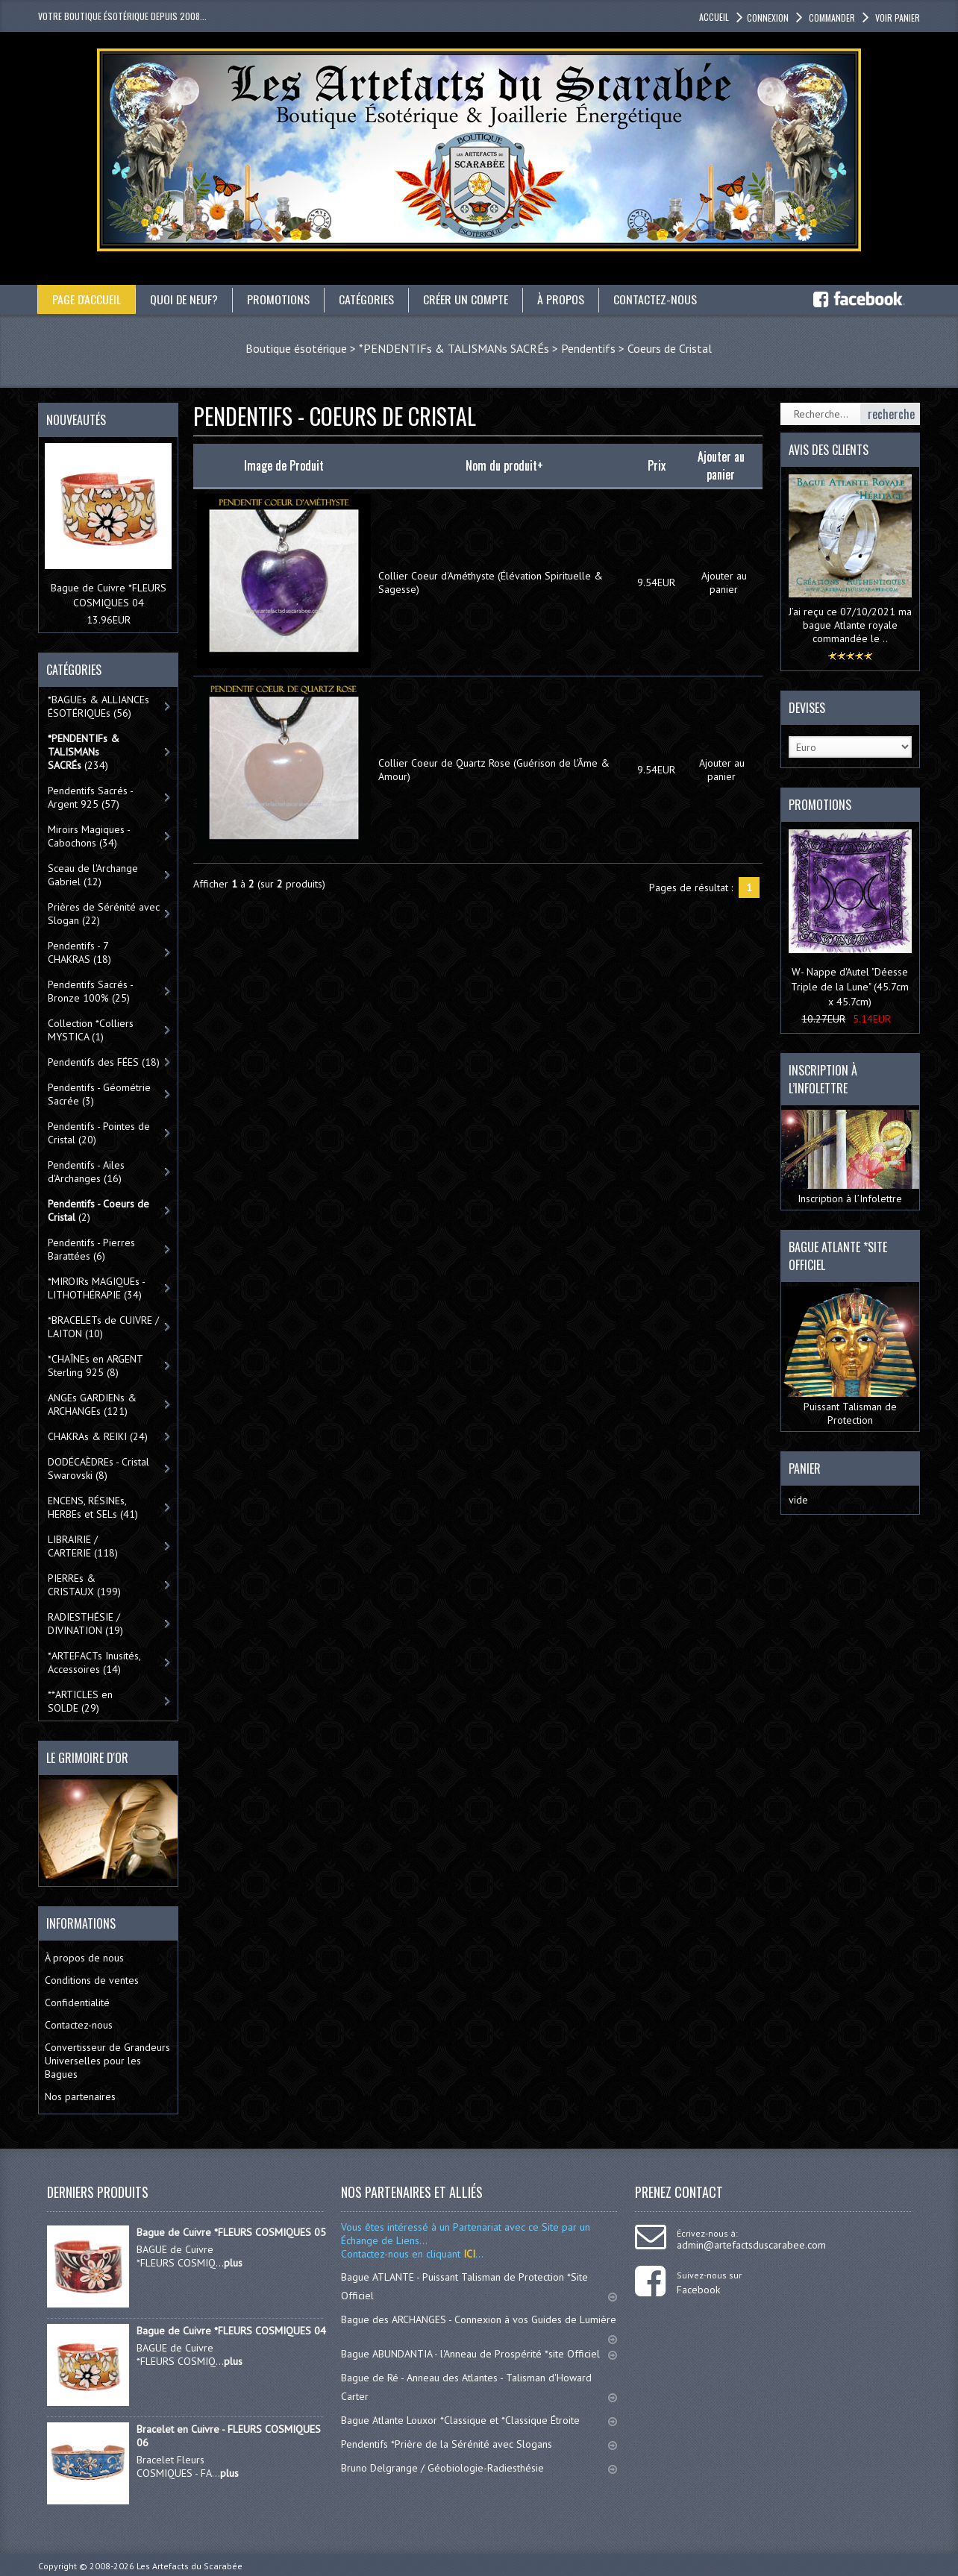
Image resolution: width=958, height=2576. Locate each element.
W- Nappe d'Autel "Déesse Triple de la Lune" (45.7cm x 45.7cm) (850, 986)
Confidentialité (77, 2002)
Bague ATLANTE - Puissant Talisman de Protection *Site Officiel (479, 2286)
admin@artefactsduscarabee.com (751, 2245)
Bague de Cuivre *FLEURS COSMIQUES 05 (231, 2232)
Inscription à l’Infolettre (850, 1157)
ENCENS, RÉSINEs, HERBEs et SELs (93, 1507)
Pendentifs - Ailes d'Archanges (86, 1171)
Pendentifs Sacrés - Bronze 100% (91, 991)
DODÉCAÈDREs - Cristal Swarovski (98, 1468)
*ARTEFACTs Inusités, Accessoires (94, 1662)
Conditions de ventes (92, 1980)
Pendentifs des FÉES (104, 1062)
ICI (467, 2254)
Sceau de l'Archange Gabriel (93, 874)
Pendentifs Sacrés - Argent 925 (91, 797)
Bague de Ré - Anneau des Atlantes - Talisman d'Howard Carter (479, 2387)
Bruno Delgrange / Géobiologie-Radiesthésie (479, 2468)
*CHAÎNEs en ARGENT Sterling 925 (95, 1365)
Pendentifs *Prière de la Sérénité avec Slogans (479, 2444)
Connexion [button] (768, 17)
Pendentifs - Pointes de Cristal (99, 1132)
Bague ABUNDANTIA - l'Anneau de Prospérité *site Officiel (479, 2353)
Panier (805, 1468)
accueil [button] (714, 16)
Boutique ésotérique (296, 348)
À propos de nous (84, 1957)
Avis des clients (828, 450)
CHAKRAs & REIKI (98, 1436)
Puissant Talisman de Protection (850, 1357)
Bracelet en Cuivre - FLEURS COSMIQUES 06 (229, 2435)
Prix (657, 465)
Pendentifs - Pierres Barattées (91, 1249)
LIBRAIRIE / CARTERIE (83, 1546)
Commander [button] (831, 17)
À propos (562, 299)
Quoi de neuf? (185, 299)
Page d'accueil (87, 299)
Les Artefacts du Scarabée (189, 2566)
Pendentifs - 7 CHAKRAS (79, 952)
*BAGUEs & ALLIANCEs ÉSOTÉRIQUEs (98, 706)
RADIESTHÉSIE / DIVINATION (85, 1623)
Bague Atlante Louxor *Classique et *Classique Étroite (479, 2420)
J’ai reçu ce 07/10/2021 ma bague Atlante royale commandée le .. (850, 625)
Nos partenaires (80, 2096)
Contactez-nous (656, 299)
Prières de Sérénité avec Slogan (104, 913)
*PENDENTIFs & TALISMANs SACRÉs (454, 348)
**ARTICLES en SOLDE (80, 1701)
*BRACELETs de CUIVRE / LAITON (103, 1326)
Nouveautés (76, 420)
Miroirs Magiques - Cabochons (89, 836)
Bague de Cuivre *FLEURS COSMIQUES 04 (231, 2330)
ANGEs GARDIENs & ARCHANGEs (92, 1404)
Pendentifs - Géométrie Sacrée (99, 1094)
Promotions (279, 299)
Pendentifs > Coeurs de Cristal (636, 348)
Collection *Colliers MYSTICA (91, 1030)
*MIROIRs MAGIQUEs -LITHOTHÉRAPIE (96, 1288)
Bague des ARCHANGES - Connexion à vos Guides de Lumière (479, 2326)
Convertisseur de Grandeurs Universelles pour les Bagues (107, 2061)
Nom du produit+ (504, 465)
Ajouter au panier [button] (724, 582)
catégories (367, 299)
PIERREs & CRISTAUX (84, 1584)
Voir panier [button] (896, 17)
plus (233, 2262)
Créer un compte (467, 299)
